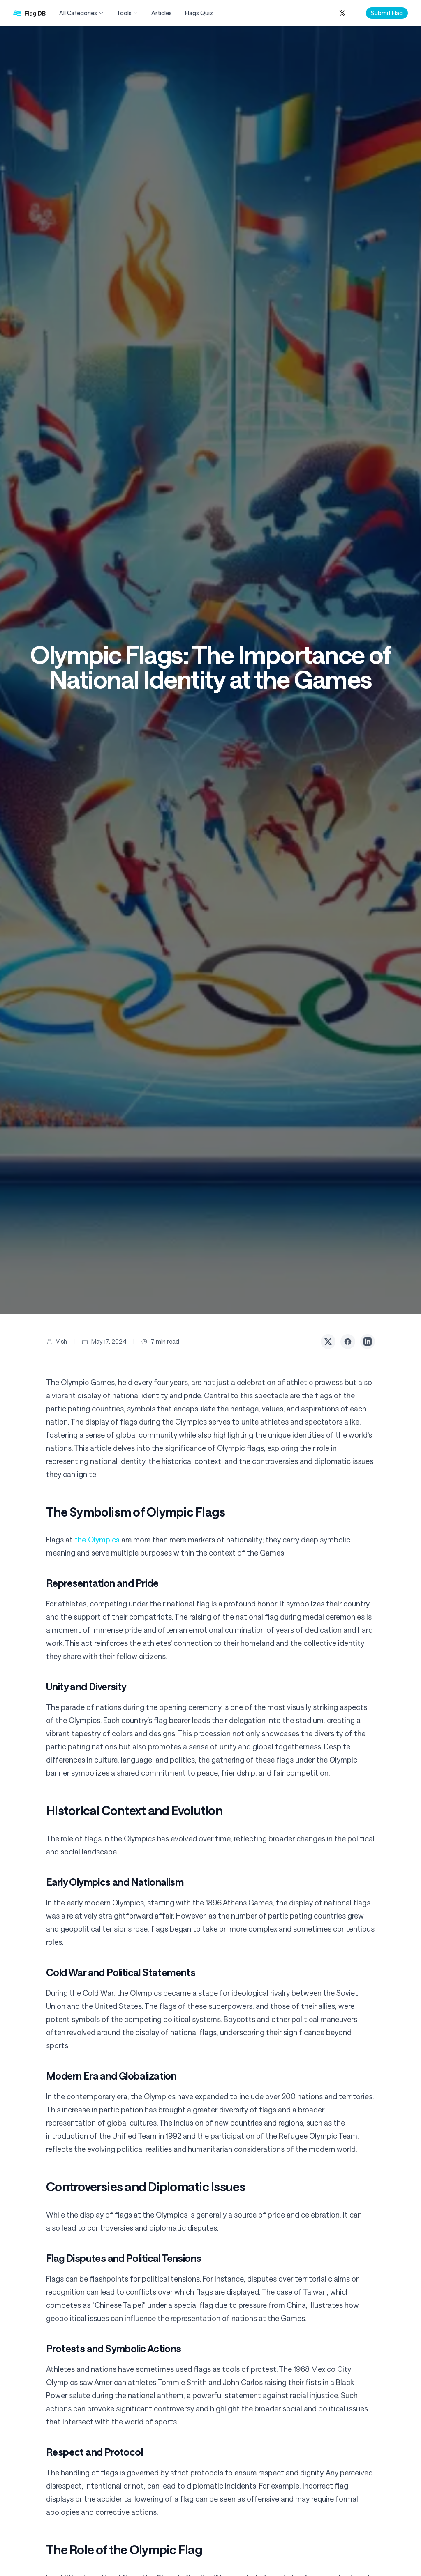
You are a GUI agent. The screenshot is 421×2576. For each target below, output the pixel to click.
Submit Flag (387, 12)
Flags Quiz (199, 12)
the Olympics (97, 1539)
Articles (161, 12)
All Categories (81, 12)
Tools (127, 12)
